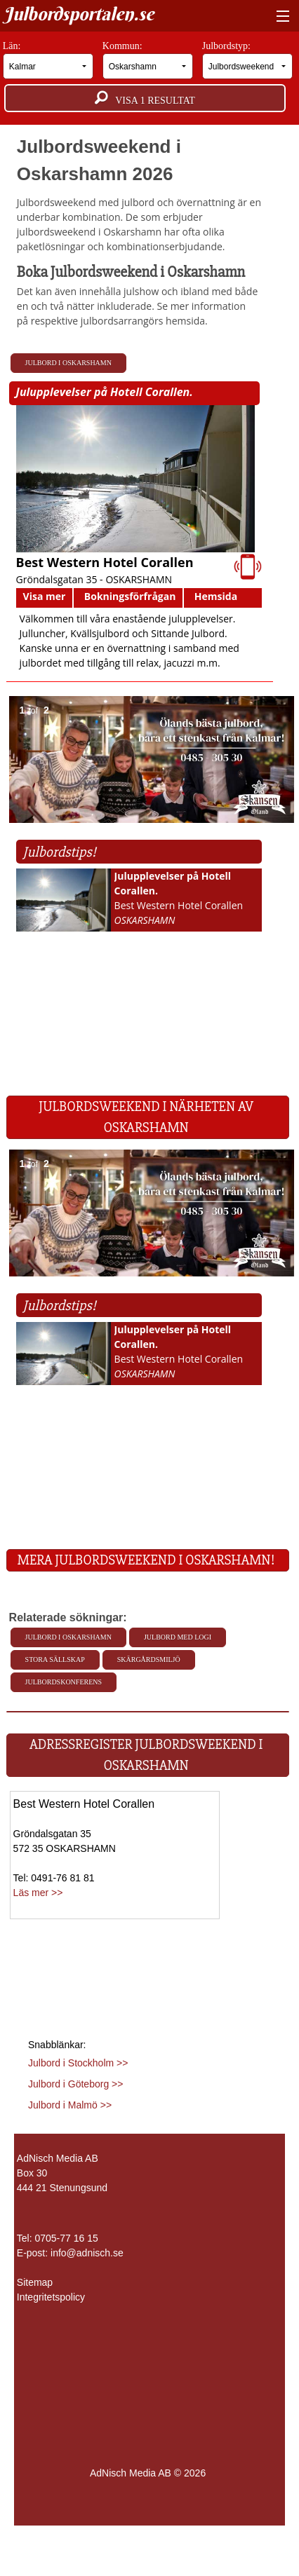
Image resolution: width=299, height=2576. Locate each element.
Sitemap (35, 2282)
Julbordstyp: (247, 60)
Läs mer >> (38, 1892)
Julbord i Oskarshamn (68, 363)
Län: (48, 60)
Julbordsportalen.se (79, 14)
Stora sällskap (55, 1659)
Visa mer (44, 596)
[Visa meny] (279, 17)
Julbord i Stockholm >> (78, 2063)
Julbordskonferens (63, 1682)
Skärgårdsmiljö (148, 1659)
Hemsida (215, 596)
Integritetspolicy (51, 2297)
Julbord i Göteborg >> (75, 2084)
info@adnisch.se (87, 2252)
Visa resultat (145, 98)
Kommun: (148, 60)
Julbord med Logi (177, 1637)
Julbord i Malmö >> (70, 2105)
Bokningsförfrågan (130, 596)
